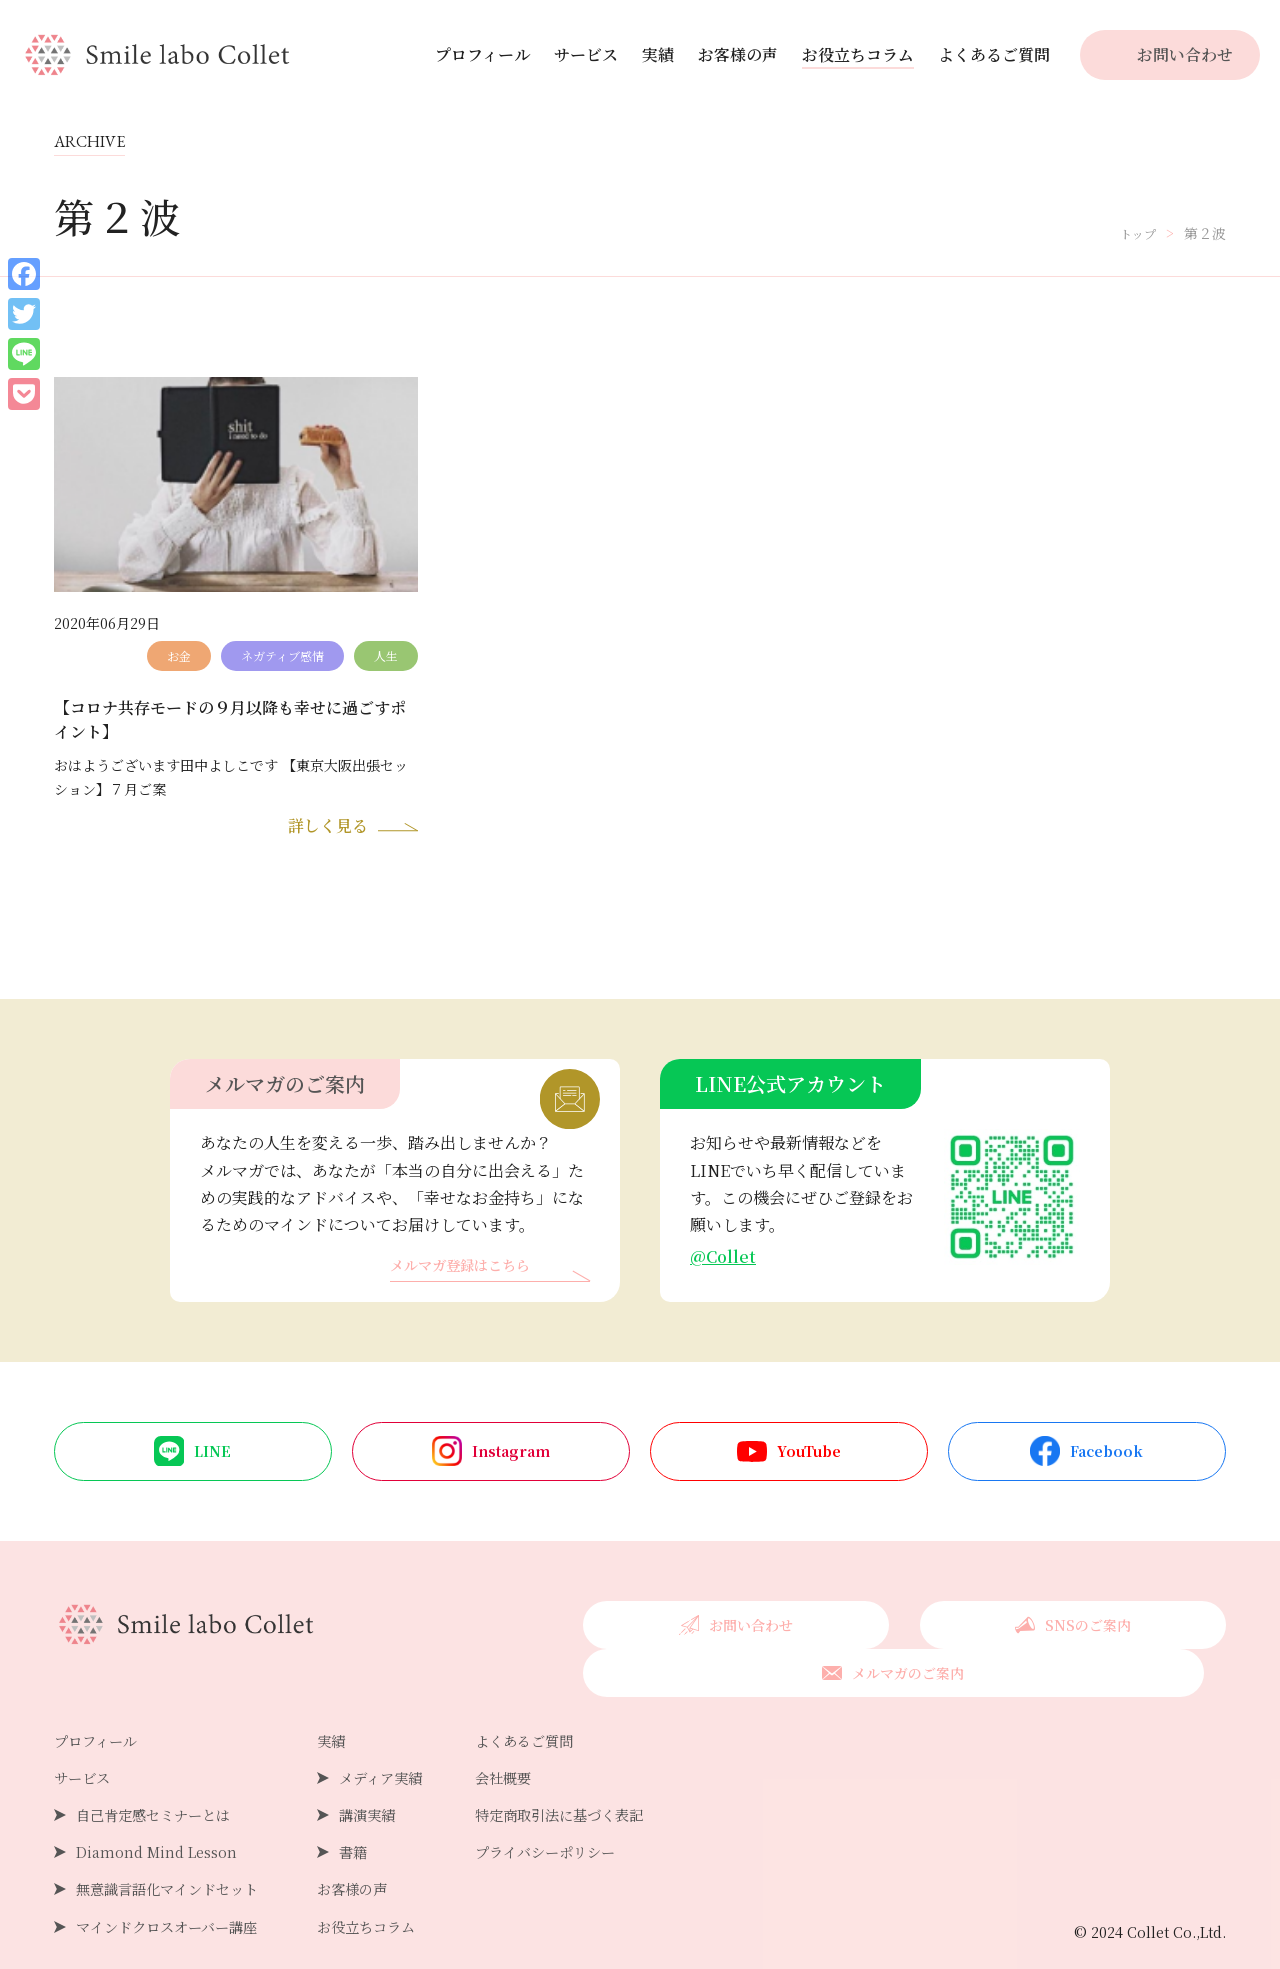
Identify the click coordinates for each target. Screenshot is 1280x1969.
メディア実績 (412, 1746)
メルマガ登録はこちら (470, 1277)
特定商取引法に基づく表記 (611, 1783)
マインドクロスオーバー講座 (179, 1895)
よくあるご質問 (994, 54)
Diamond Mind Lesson (163, 1820)
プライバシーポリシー (595, 1820)
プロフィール (482, 54)
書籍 (381, 1820)
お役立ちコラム (858, 54)
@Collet (725, 1267)
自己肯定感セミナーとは (164, 1783)
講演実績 (397, 1783)
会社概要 (547, 1746)
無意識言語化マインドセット (180, 1858)
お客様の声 (738, 54)
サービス (586, 54)
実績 (658, 54)
